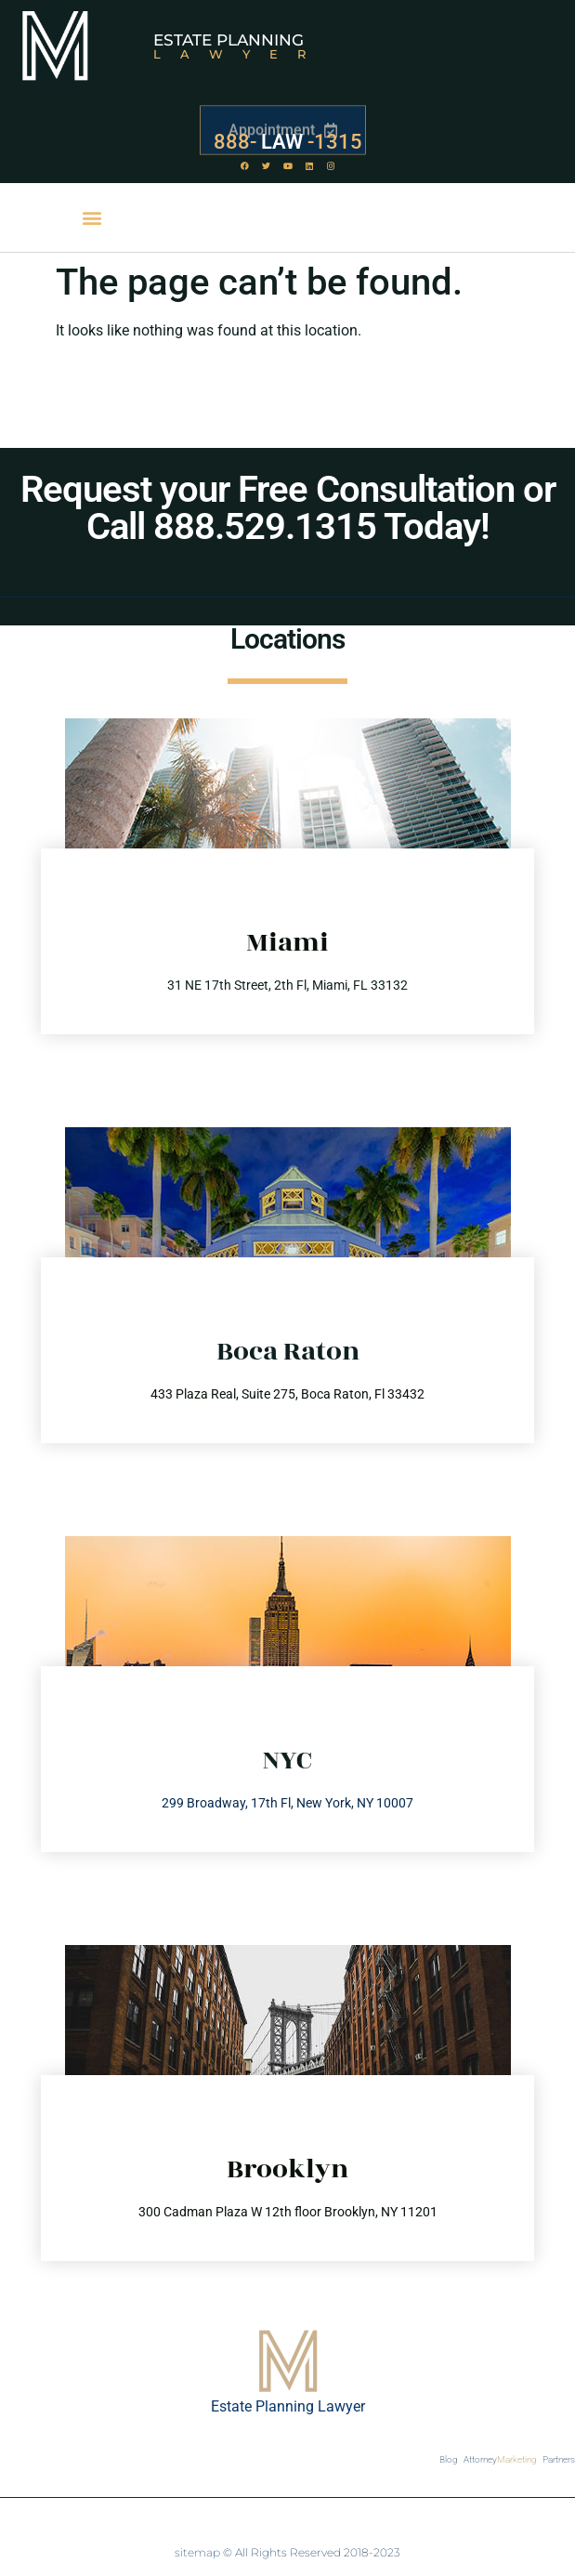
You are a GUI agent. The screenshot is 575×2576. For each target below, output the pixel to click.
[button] (92, 218)
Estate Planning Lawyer (288, 2406)
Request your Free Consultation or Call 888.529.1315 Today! (287, 507)
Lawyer (239, 53)
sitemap (197, 2552)
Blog (448, 2459)
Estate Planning (228, 40)
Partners (558, 2459)
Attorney (500, 2460)
